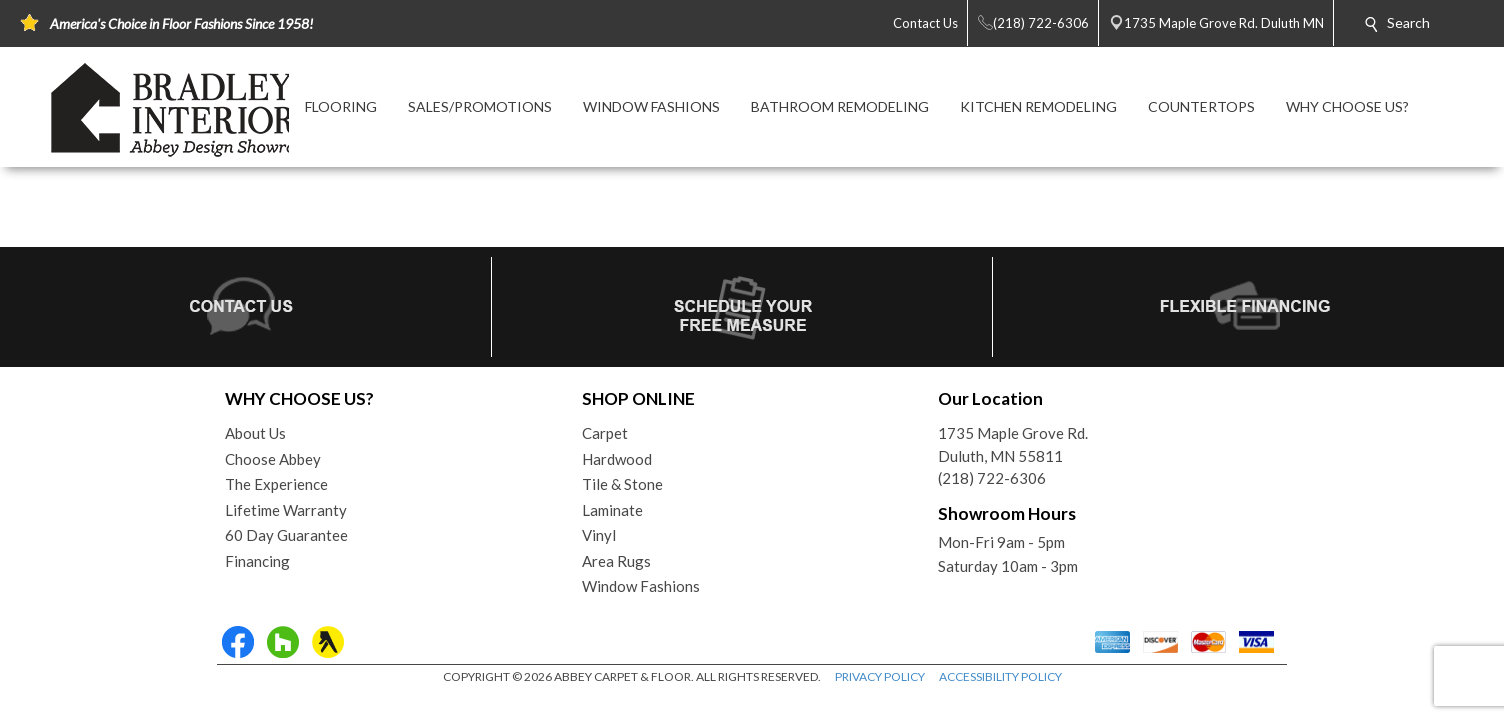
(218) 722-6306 (992, 478)
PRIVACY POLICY (880, 676)
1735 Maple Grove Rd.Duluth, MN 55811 (1013, 444)
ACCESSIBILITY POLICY (1000, 676)
